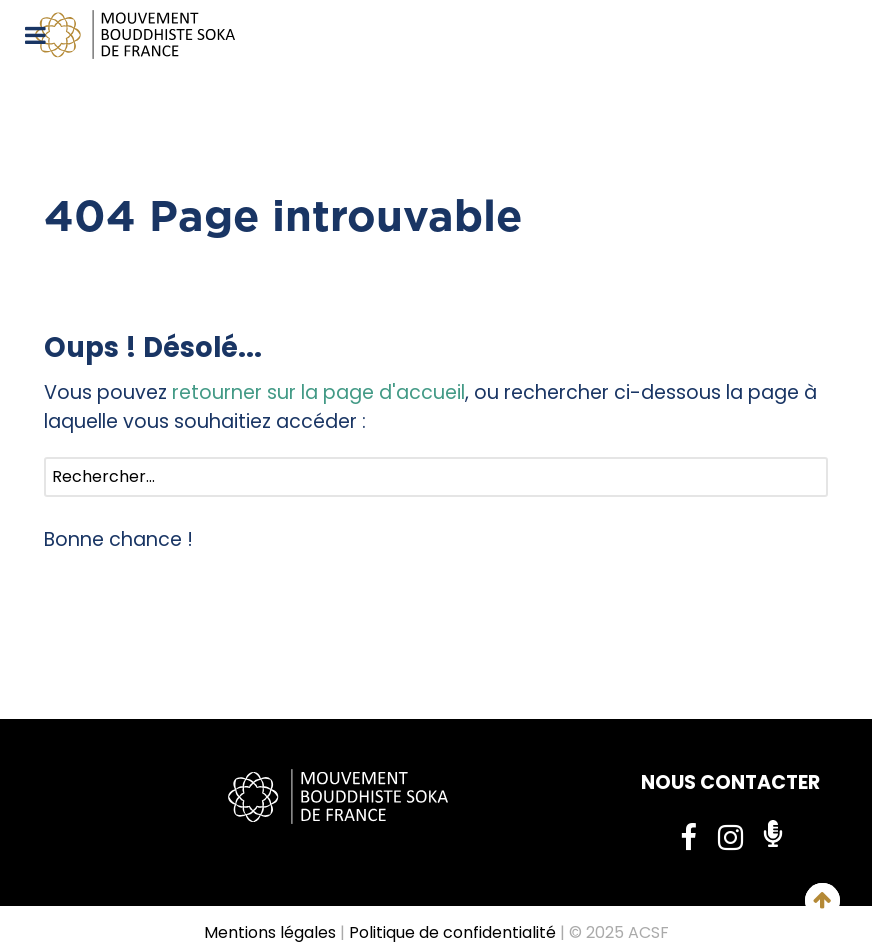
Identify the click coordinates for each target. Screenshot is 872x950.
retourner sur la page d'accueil (318, 392)
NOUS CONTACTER (730, 782)
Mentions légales (270, 932)
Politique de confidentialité (452, 932)
